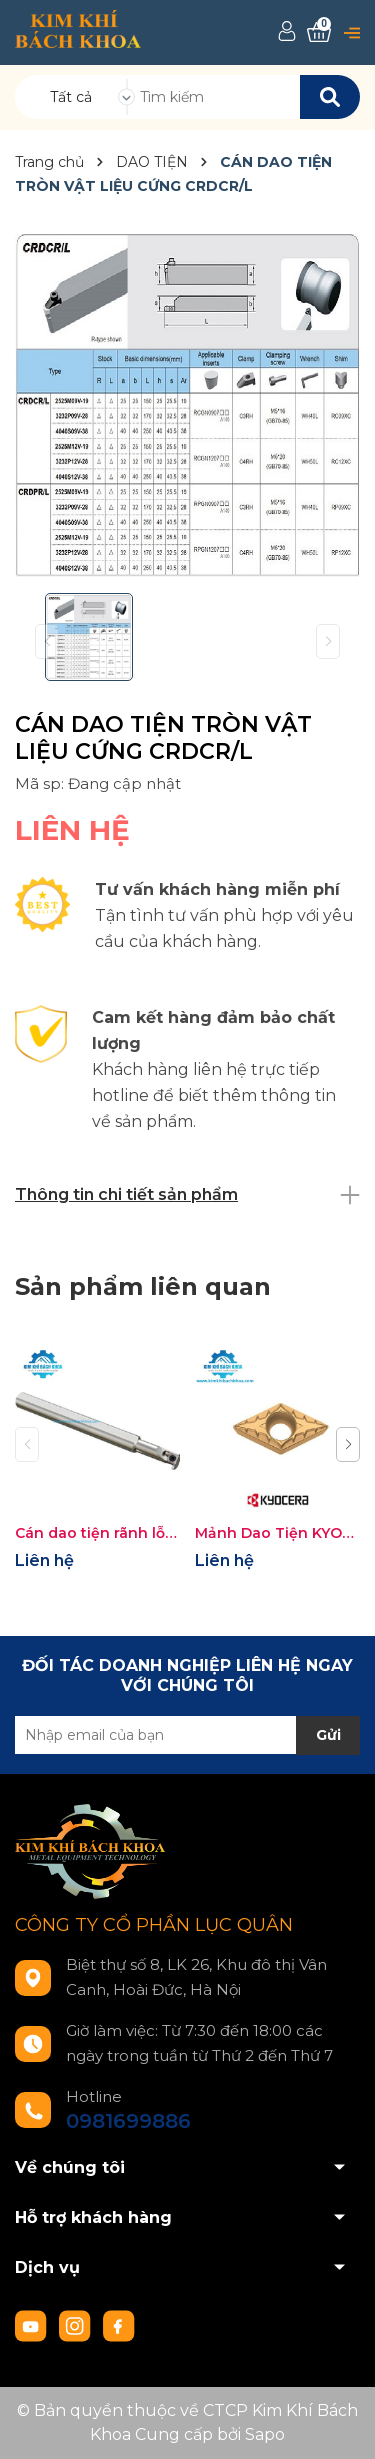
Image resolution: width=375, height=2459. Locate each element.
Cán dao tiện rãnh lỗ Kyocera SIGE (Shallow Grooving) (97, 1533)
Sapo (265, 2434)
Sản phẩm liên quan (143, 1286)
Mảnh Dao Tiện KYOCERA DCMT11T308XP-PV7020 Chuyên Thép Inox (277, 1533)
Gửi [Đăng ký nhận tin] (328, 1735)
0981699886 (128, 2121)
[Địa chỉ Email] (187, 1735)
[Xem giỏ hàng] (319, 32)
